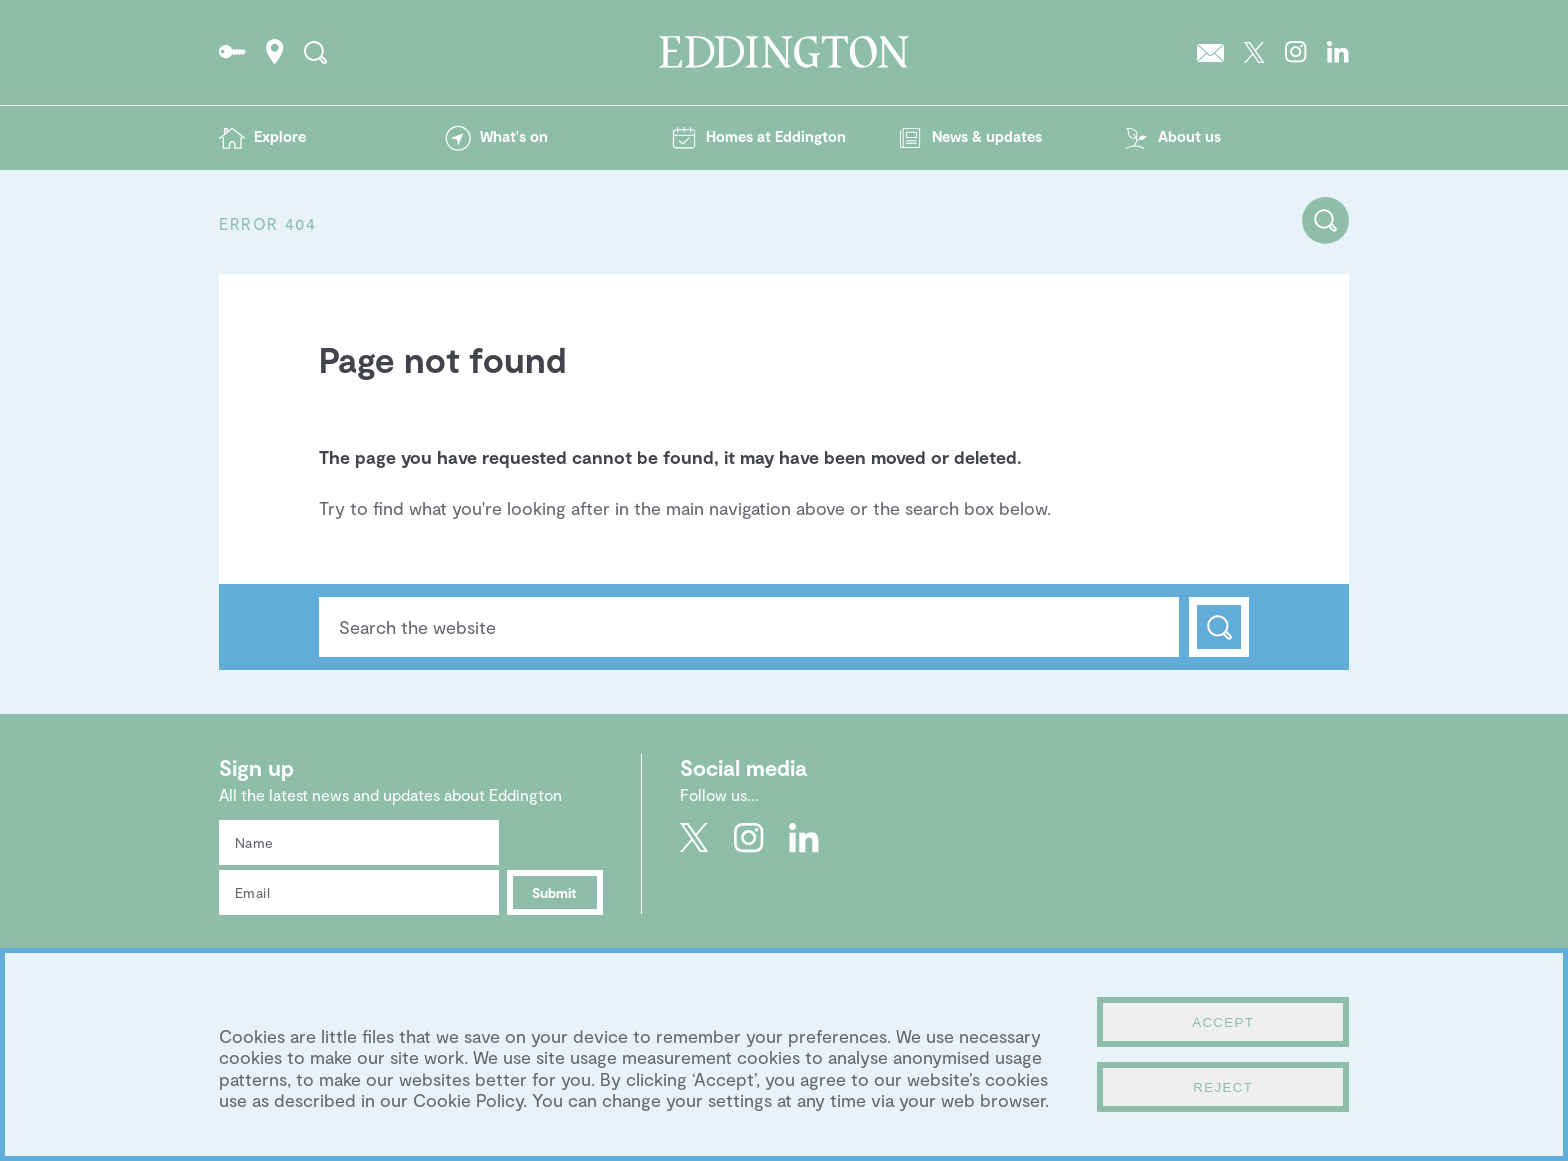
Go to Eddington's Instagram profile (1296, 52)
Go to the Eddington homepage (784, 52)
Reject (1223, 1087)
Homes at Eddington (776, 136)
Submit (554, 892)
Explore (280, 136)
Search (1219, 627)
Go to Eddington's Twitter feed (1254, 52)
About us (1189, 136)
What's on (514, 136)
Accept (1223, 1022)
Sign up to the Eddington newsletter (1210, 52)
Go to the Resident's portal (232, 52)
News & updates (987, 136)
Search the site (315, 52)
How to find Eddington (275, 52)
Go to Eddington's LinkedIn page (1338, 52)
